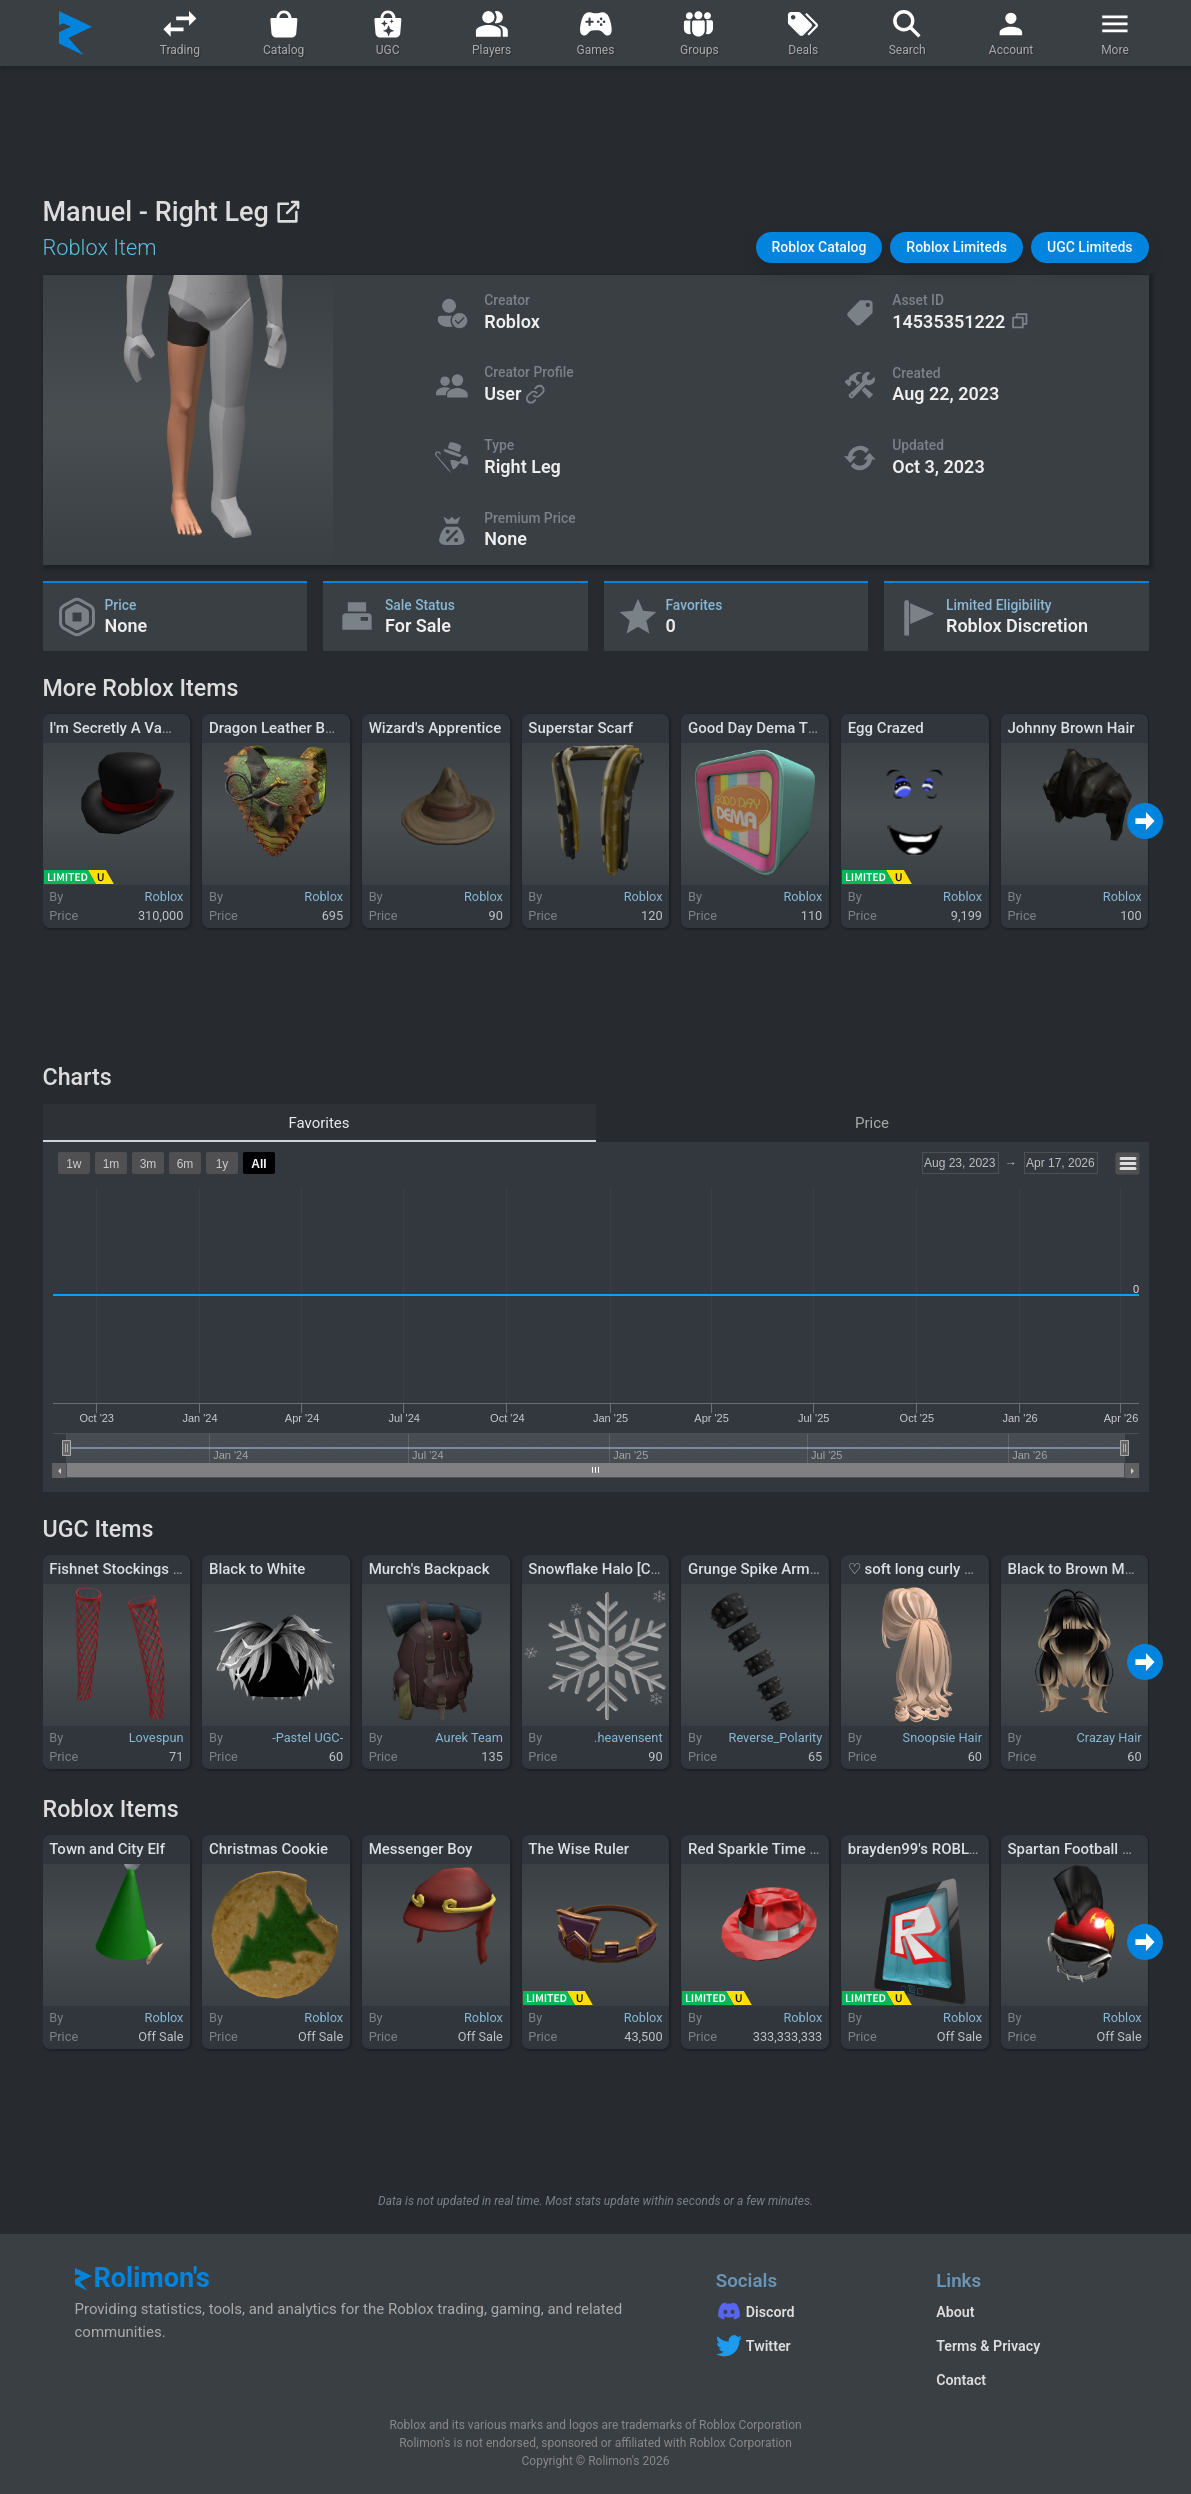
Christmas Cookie (268, 1849)
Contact (961, 2380)
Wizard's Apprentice (435, 728)
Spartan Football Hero (1080, 1849)
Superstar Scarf (580, 728)
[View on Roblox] (287, 211)
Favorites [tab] (318, 1123)
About (955, 2312)
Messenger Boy (421, 1849)
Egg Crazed (886, 728)
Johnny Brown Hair (1070, 728)
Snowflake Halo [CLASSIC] (616, 1569)
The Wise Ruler (578, 1849)
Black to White (257, 1569)
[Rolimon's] (75, 33)
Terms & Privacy (988, 2346)
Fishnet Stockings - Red (128, 1569)
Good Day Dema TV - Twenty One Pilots (819, 728)
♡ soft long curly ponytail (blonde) (962, 1569)
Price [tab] (872, 1123)
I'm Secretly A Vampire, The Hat (154, 728)
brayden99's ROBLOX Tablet (940, 1849)
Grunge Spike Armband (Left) (785, 1569)
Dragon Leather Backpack (295, 728)
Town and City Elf (107, 1849)
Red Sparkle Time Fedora (772, 1849)
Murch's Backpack (429, 1569)
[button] (819, 247)
